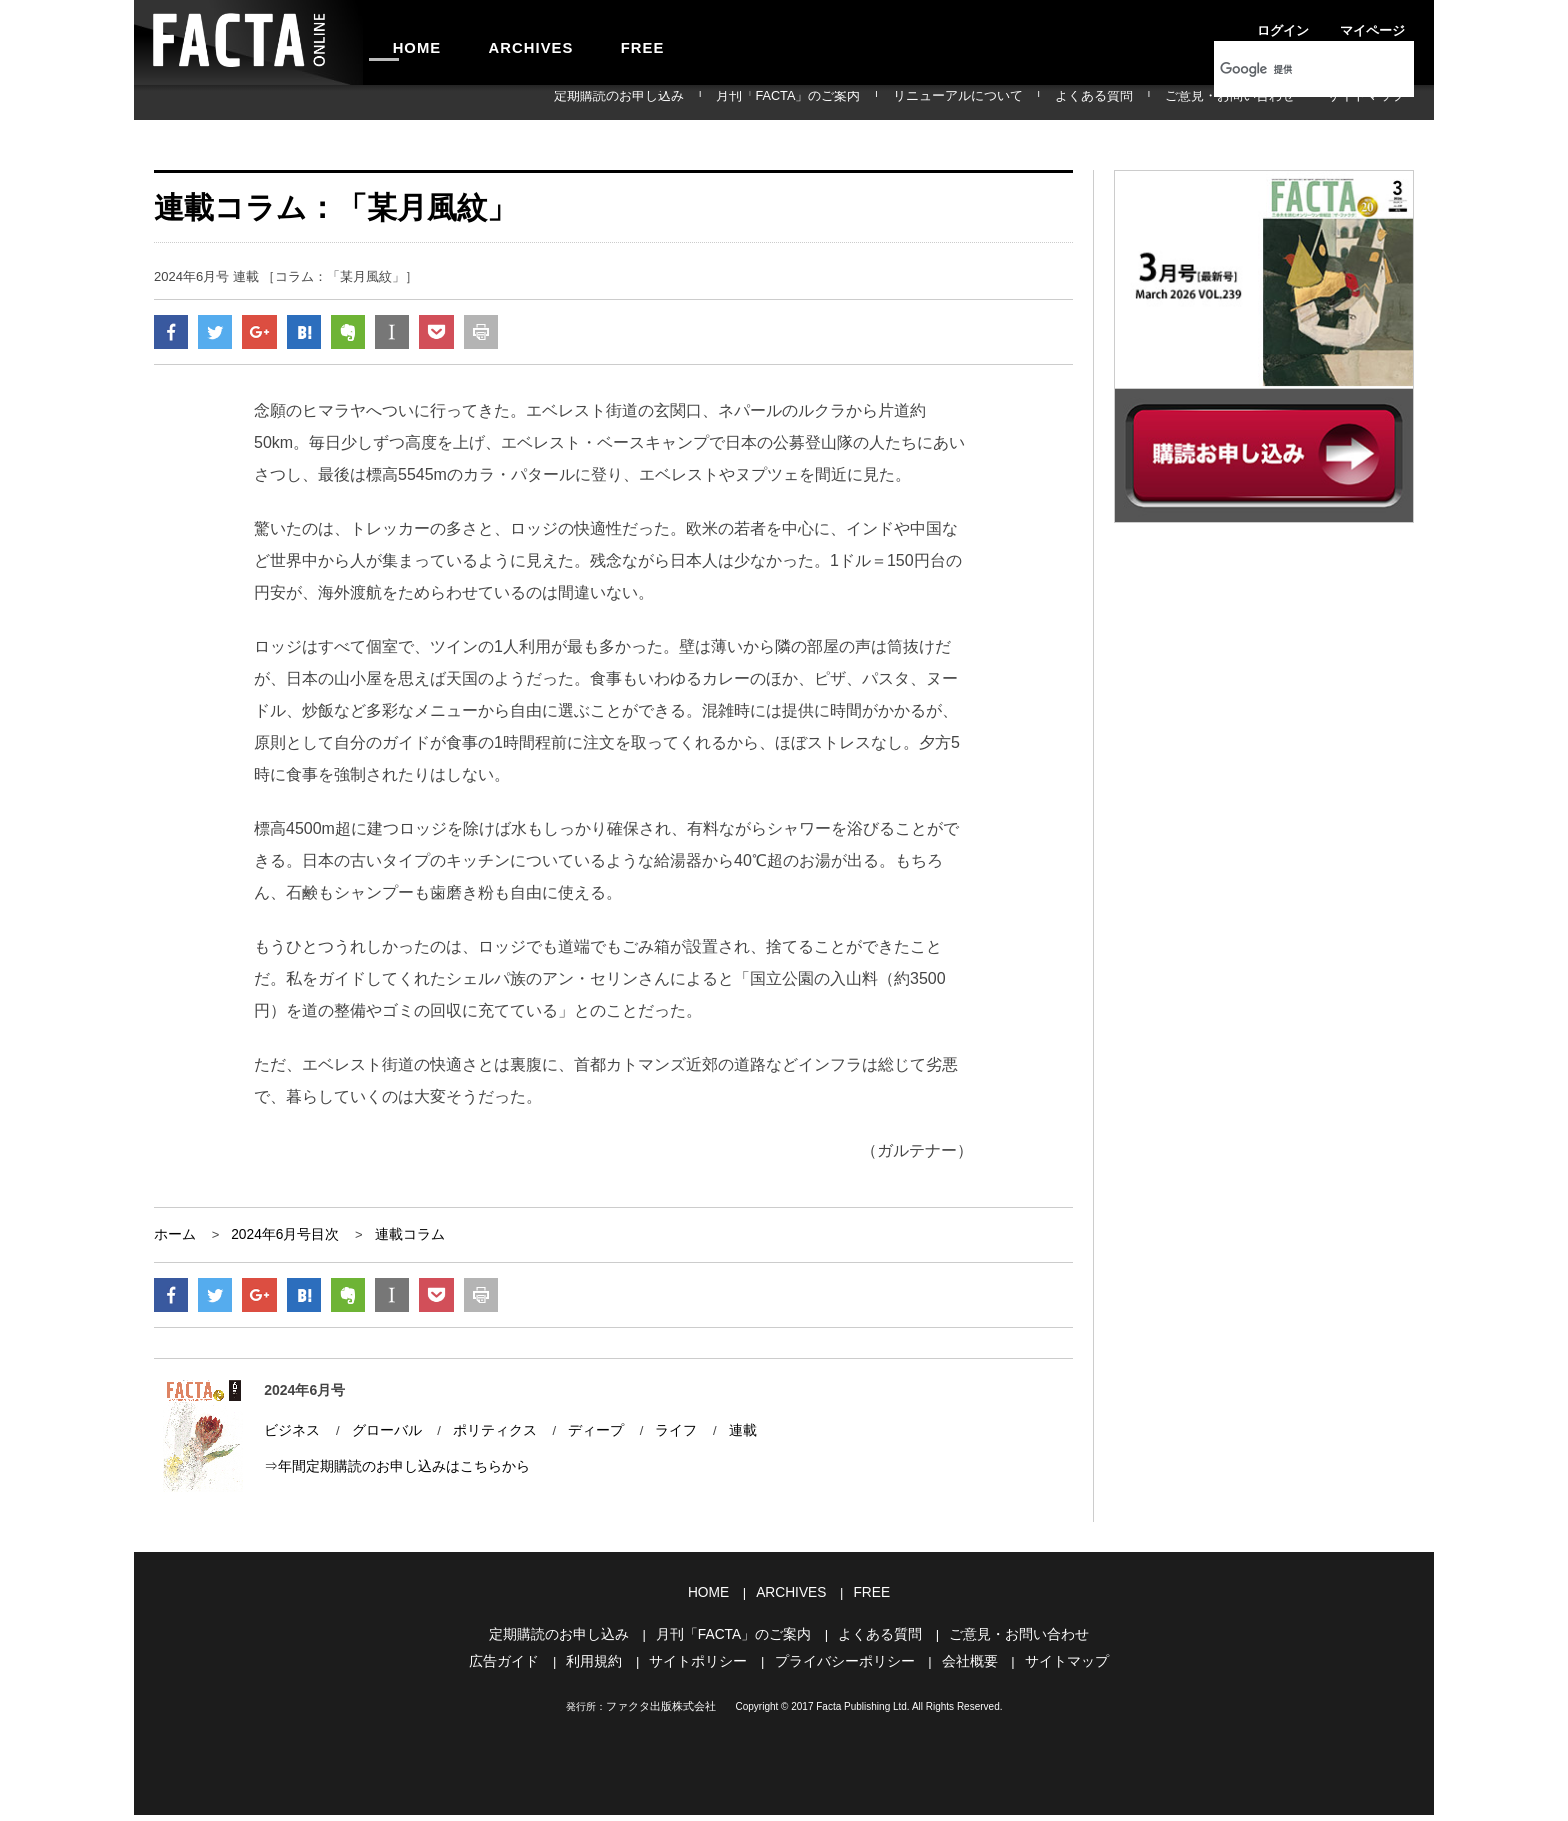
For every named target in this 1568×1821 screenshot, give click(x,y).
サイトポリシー (703, 1668)
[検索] (1288, 69)
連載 (720, 1439)
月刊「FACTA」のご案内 (903, 102)
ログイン (1254, 24)
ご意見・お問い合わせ (1267, 102)
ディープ (579, 1439)
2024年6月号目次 (278, 1239)
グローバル (380, 1439)
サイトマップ (1378, 102)
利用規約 (605, 1668)
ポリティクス (483, 1439)
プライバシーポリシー (842, 1668)
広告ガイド (519, 1668)
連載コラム (397, 1239)
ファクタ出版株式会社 (661, 1712)
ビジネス (290, 1439)
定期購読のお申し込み (761, 102)
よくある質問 (1156, 102)
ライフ (655, 1439)
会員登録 (1390, 24)
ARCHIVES (500, 42)
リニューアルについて (1045, 102)
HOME (407, 42)
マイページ (1322, 24)
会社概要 (960, 1668)
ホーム (173, 1239)
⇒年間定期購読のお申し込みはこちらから (387, 1474)
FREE (590, 42)
